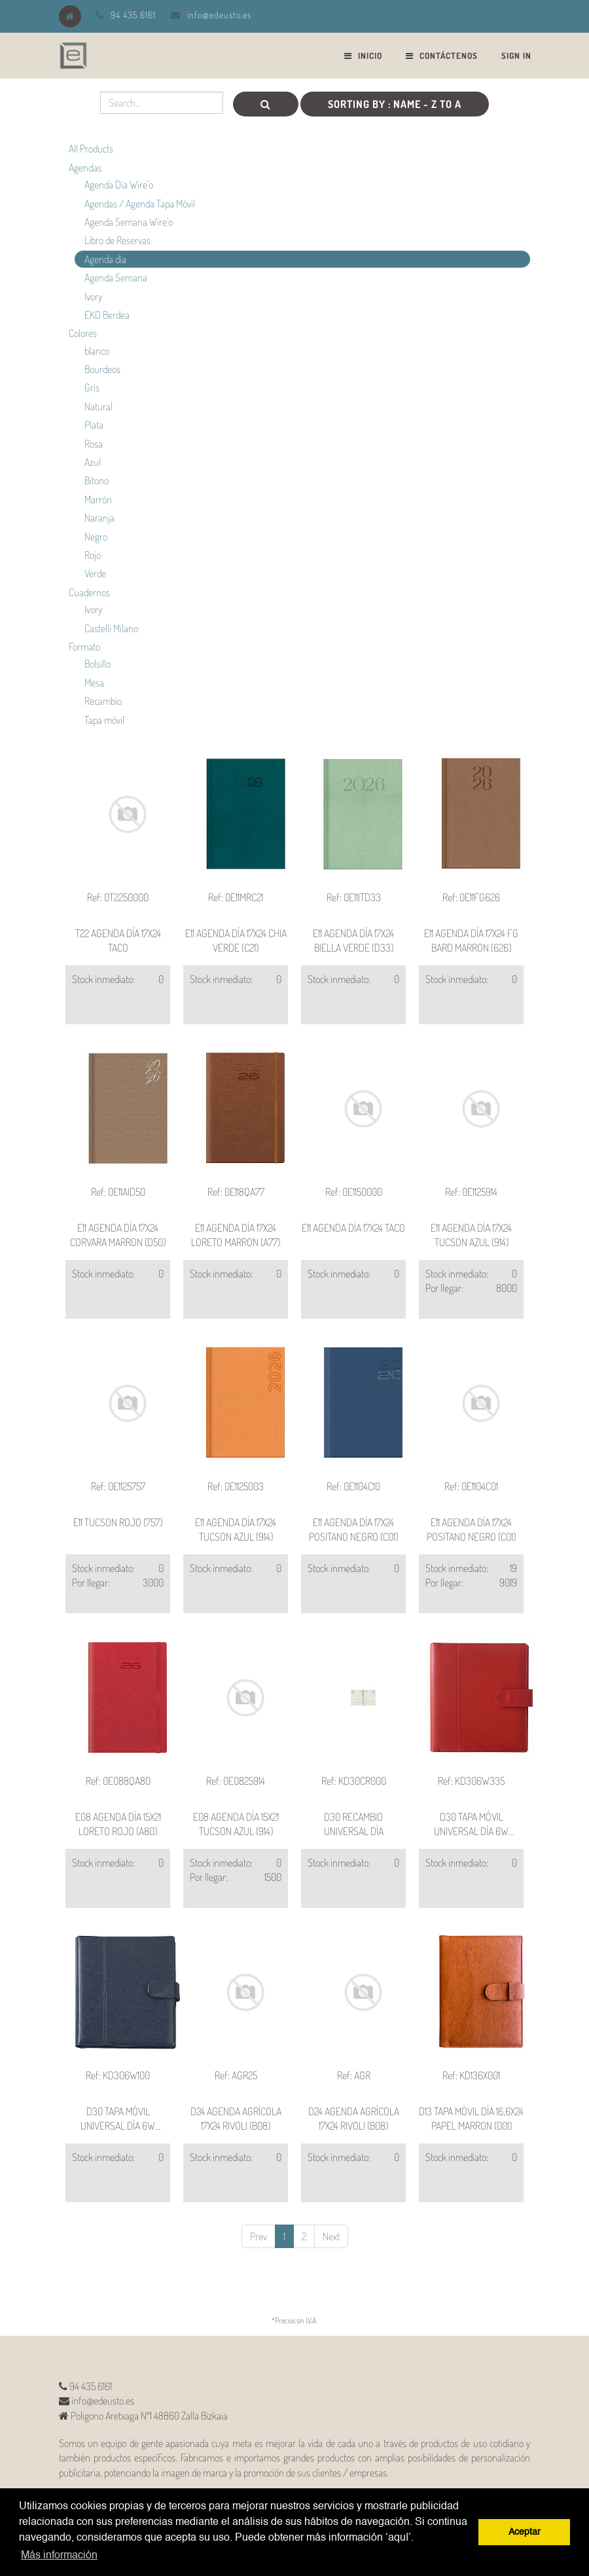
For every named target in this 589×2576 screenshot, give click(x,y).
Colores (83, 333)
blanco (96, 350)
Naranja (99, 517)
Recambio (103, 700)
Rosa (93, 443)
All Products (91, 148)
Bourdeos (102, 369)
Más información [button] (59, 2555)
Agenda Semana (115, 277)
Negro (95, 536)
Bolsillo (97, 663)
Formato (84, 646)
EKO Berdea (107, 314)
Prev (258, 2236)
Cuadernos (89, 592)
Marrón (98, 499)
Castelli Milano (111, 628)
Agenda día (105, 259)
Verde (95, 573)
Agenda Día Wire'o (118, 184)
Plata (93, 424)
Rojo (92, 555)
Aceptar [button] (525, 2532)
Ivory (93, 296)
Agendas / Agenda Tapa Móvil (139, 203)
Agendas (85, 167)
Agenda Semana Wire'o (128, 221)
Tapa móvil (104, 719)
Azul (92, 462)
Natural (98, 406)
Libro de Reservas (117, 240)
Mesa (94, 682)
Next (331, 2236)
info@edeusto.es (219, 14)
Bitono (96, 480)
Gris (91, 387)
